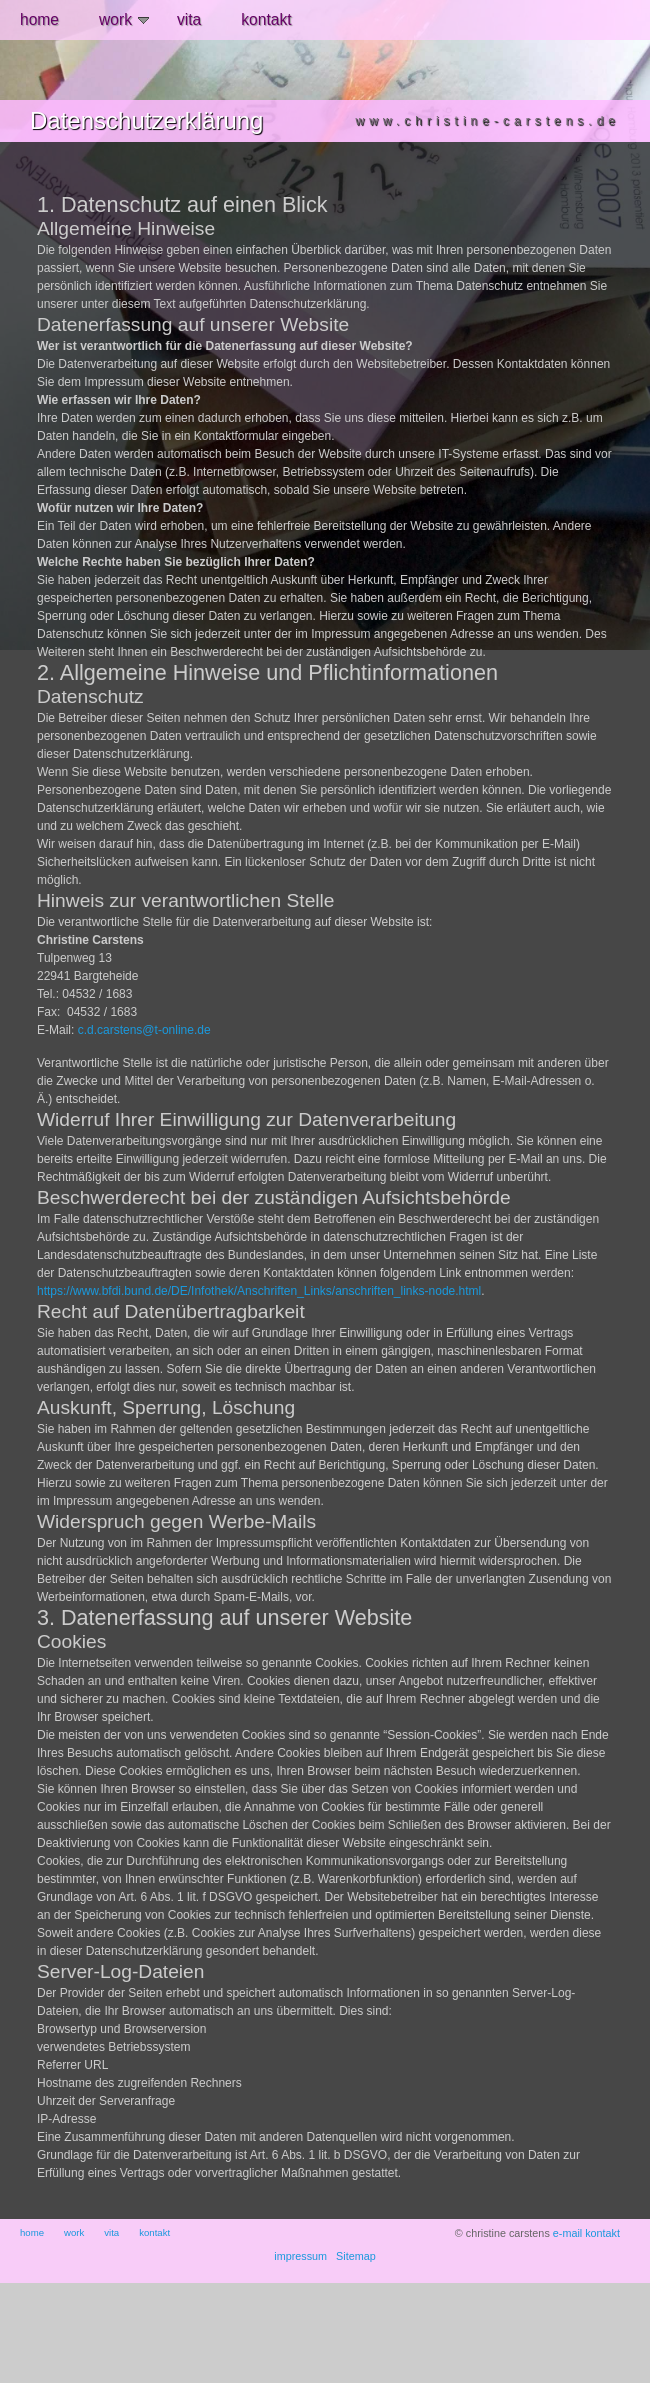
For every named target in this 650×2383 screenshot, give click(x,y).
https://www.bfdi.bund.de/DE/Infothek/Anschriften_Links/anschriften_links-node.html (259, 1291)
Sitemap (356, 2256)
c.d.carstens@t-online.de (144, 1030)
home (39, 19)
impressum (300, 2256)
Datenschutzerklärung (146, 120)
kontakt (266, 19)
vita (189, 19)
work (124, 19)
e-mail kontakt (586, 2233)
